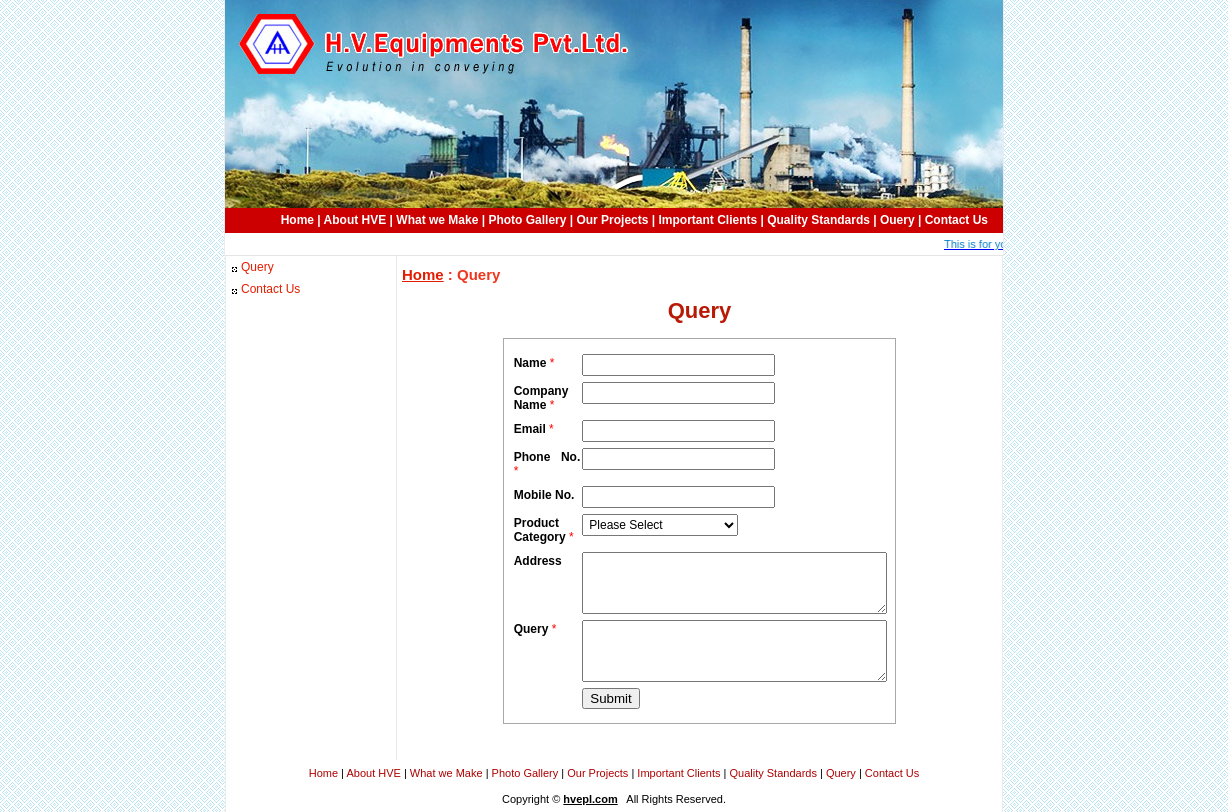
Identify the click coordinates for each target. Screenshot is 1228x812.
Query (257, 267)
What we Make (437, 220)
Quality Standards (818, 220)
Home (297, 220)
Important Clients (708, 220)
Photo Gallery (527, 220)
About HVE (355, 220)
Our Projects (612, 220)
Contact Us (956, 220)
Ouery (897, 220)
